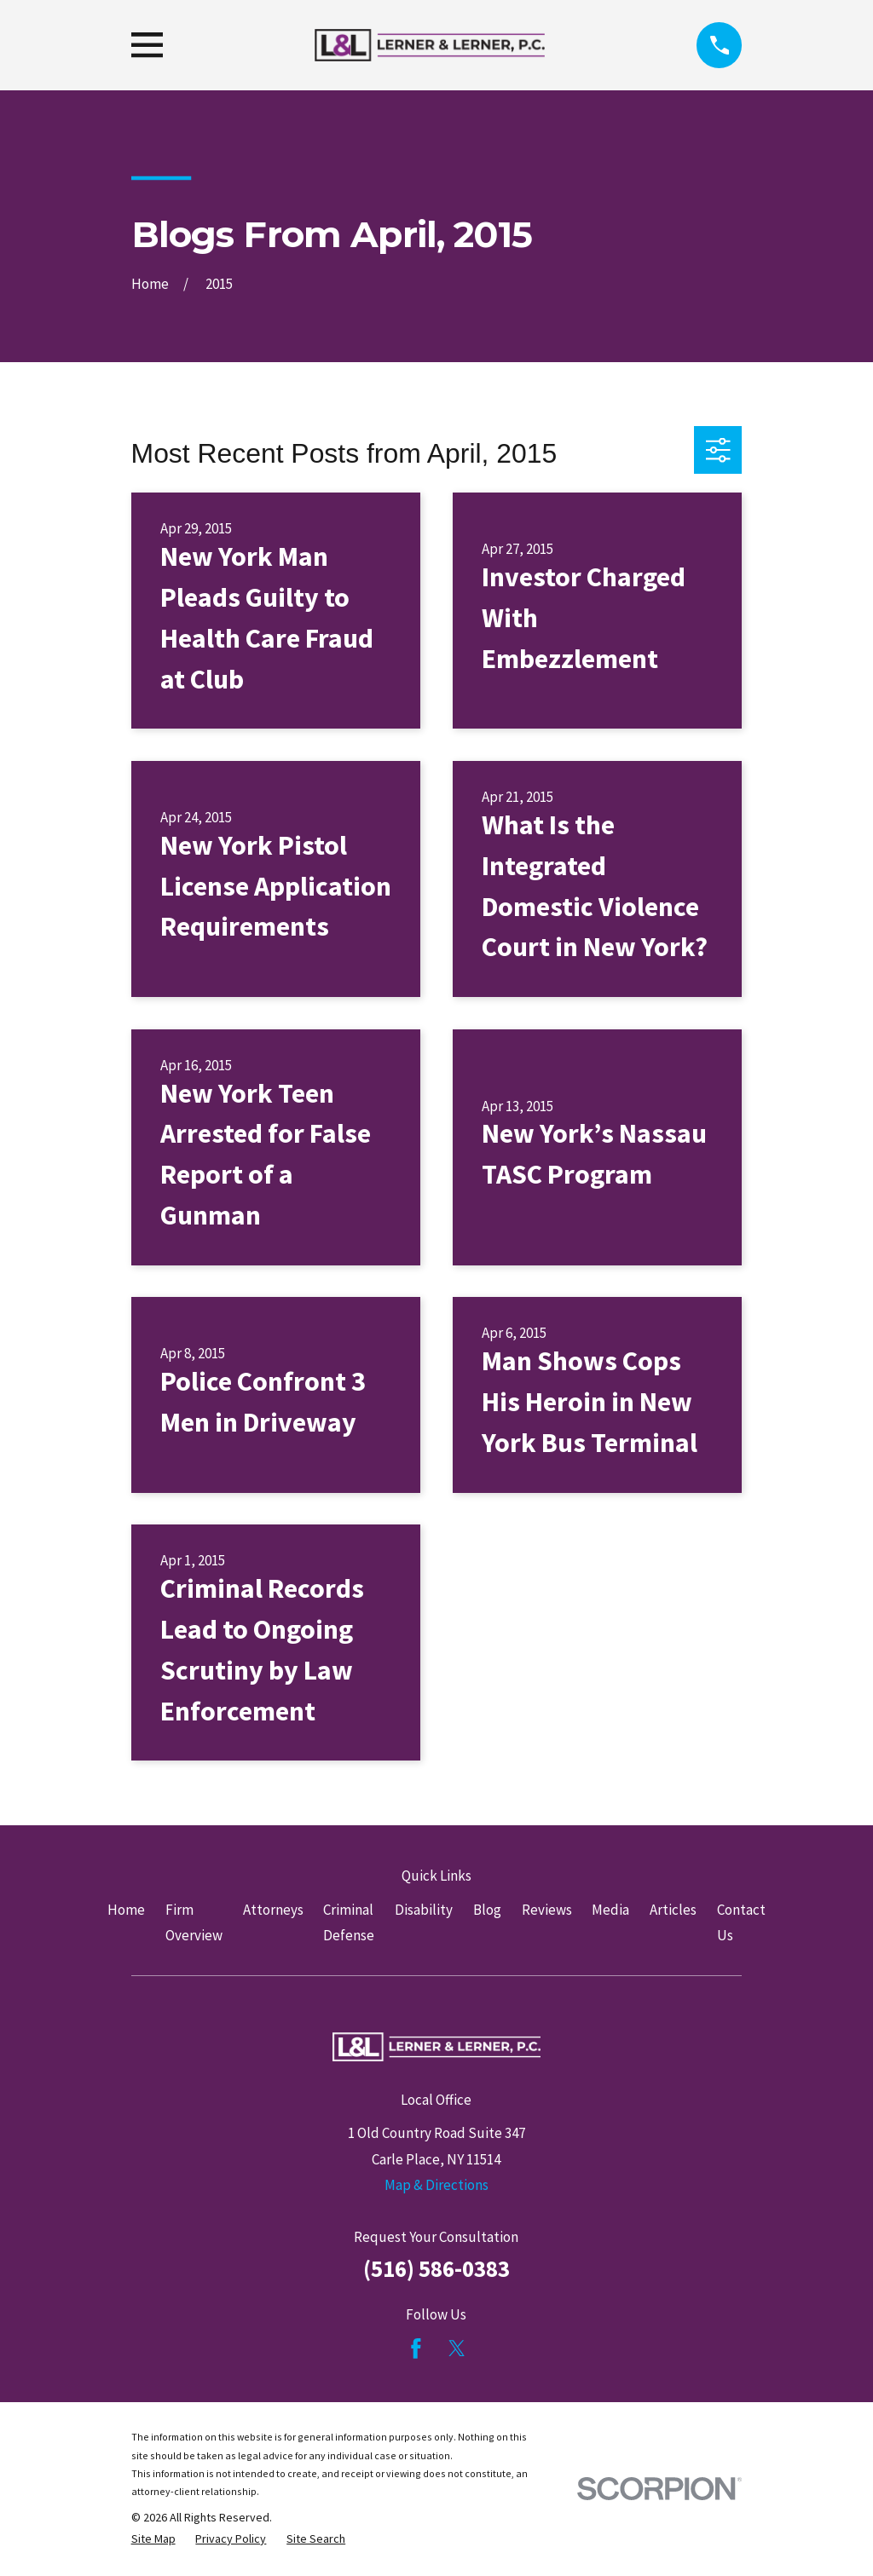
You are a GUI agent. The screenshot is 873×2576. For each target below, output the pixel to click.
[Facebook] (416, 2348)
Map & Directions (436, 2184)
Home (126, 1909)
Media (610, 1909)
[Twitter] (457, 2348)
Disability (424, 1909)
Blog (487, 1909)
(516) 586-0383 (436, 2268)
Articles (673, 1909)
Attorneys (273, 1909)
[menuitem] (153, 2539)
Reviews (547, 1909)
